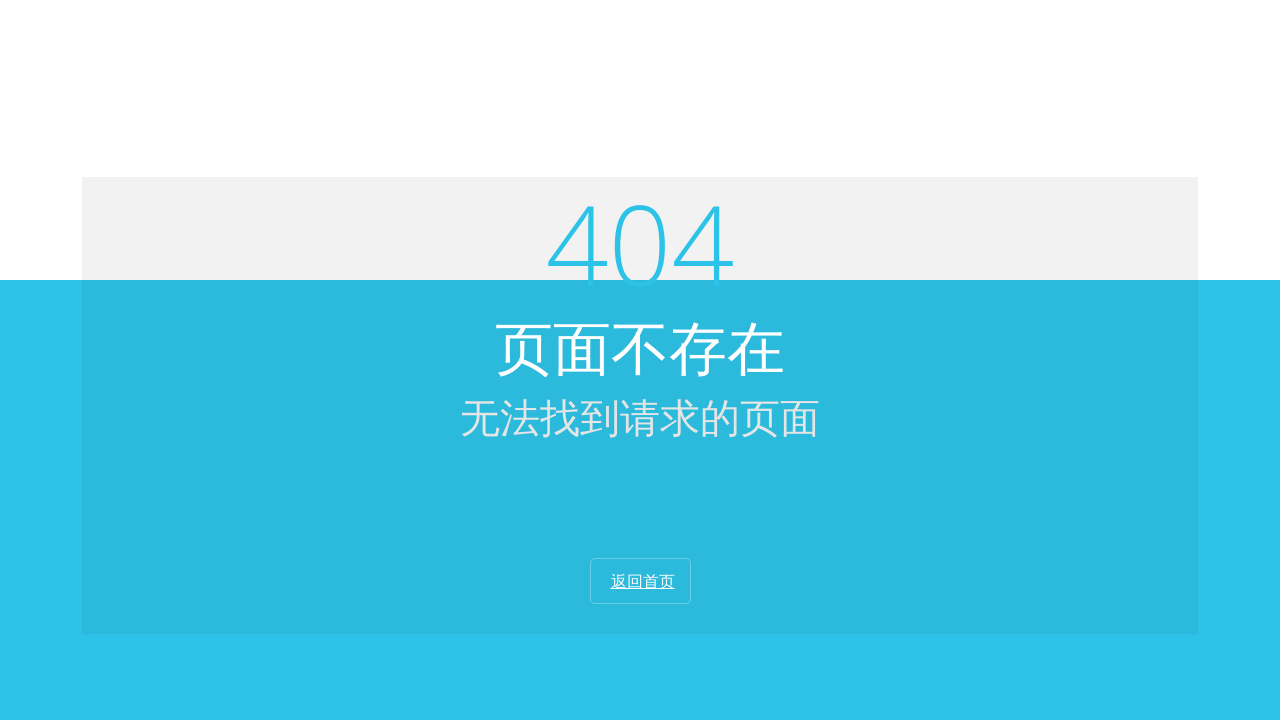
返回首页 (643, 581)
